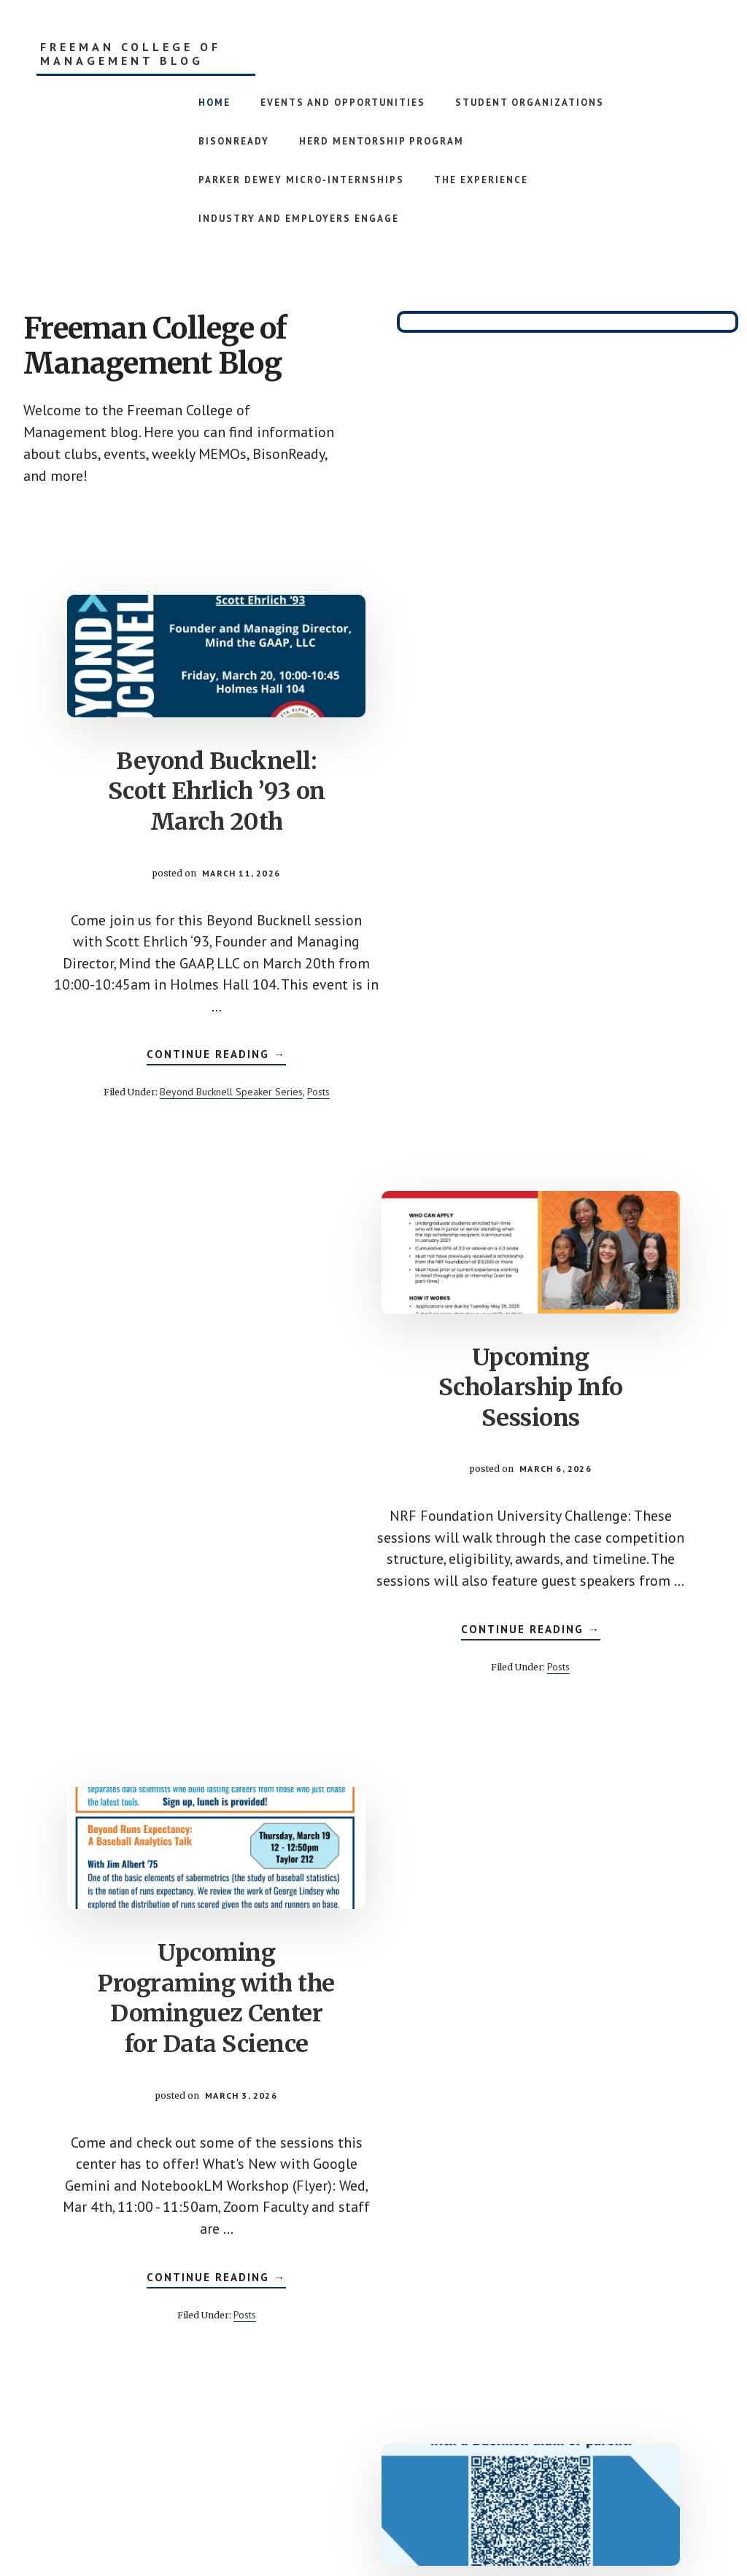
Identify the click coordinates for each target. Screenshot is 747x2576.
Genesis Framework (413, 2526)
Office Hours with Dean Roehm (191, 2024)
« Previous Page (202, 2401)
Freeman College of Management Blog (130, 54)
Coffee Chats (556, 1993)
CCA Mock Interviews (555, 1352)
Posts (293, 1103)
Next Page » (556, 2401)
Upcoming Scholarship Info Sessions (555, 771)
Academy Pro (316, 2526)
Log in (542, 2526)
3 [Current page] (361, 2401)
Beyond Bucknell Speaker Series (205, 1103)
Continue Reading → (191, 1067)
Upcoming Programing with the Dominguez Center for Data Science (192, 1412)
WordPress (494, 2526)
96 (492, 2401)
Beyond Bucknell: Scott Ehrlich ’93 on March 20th (191, 786)
